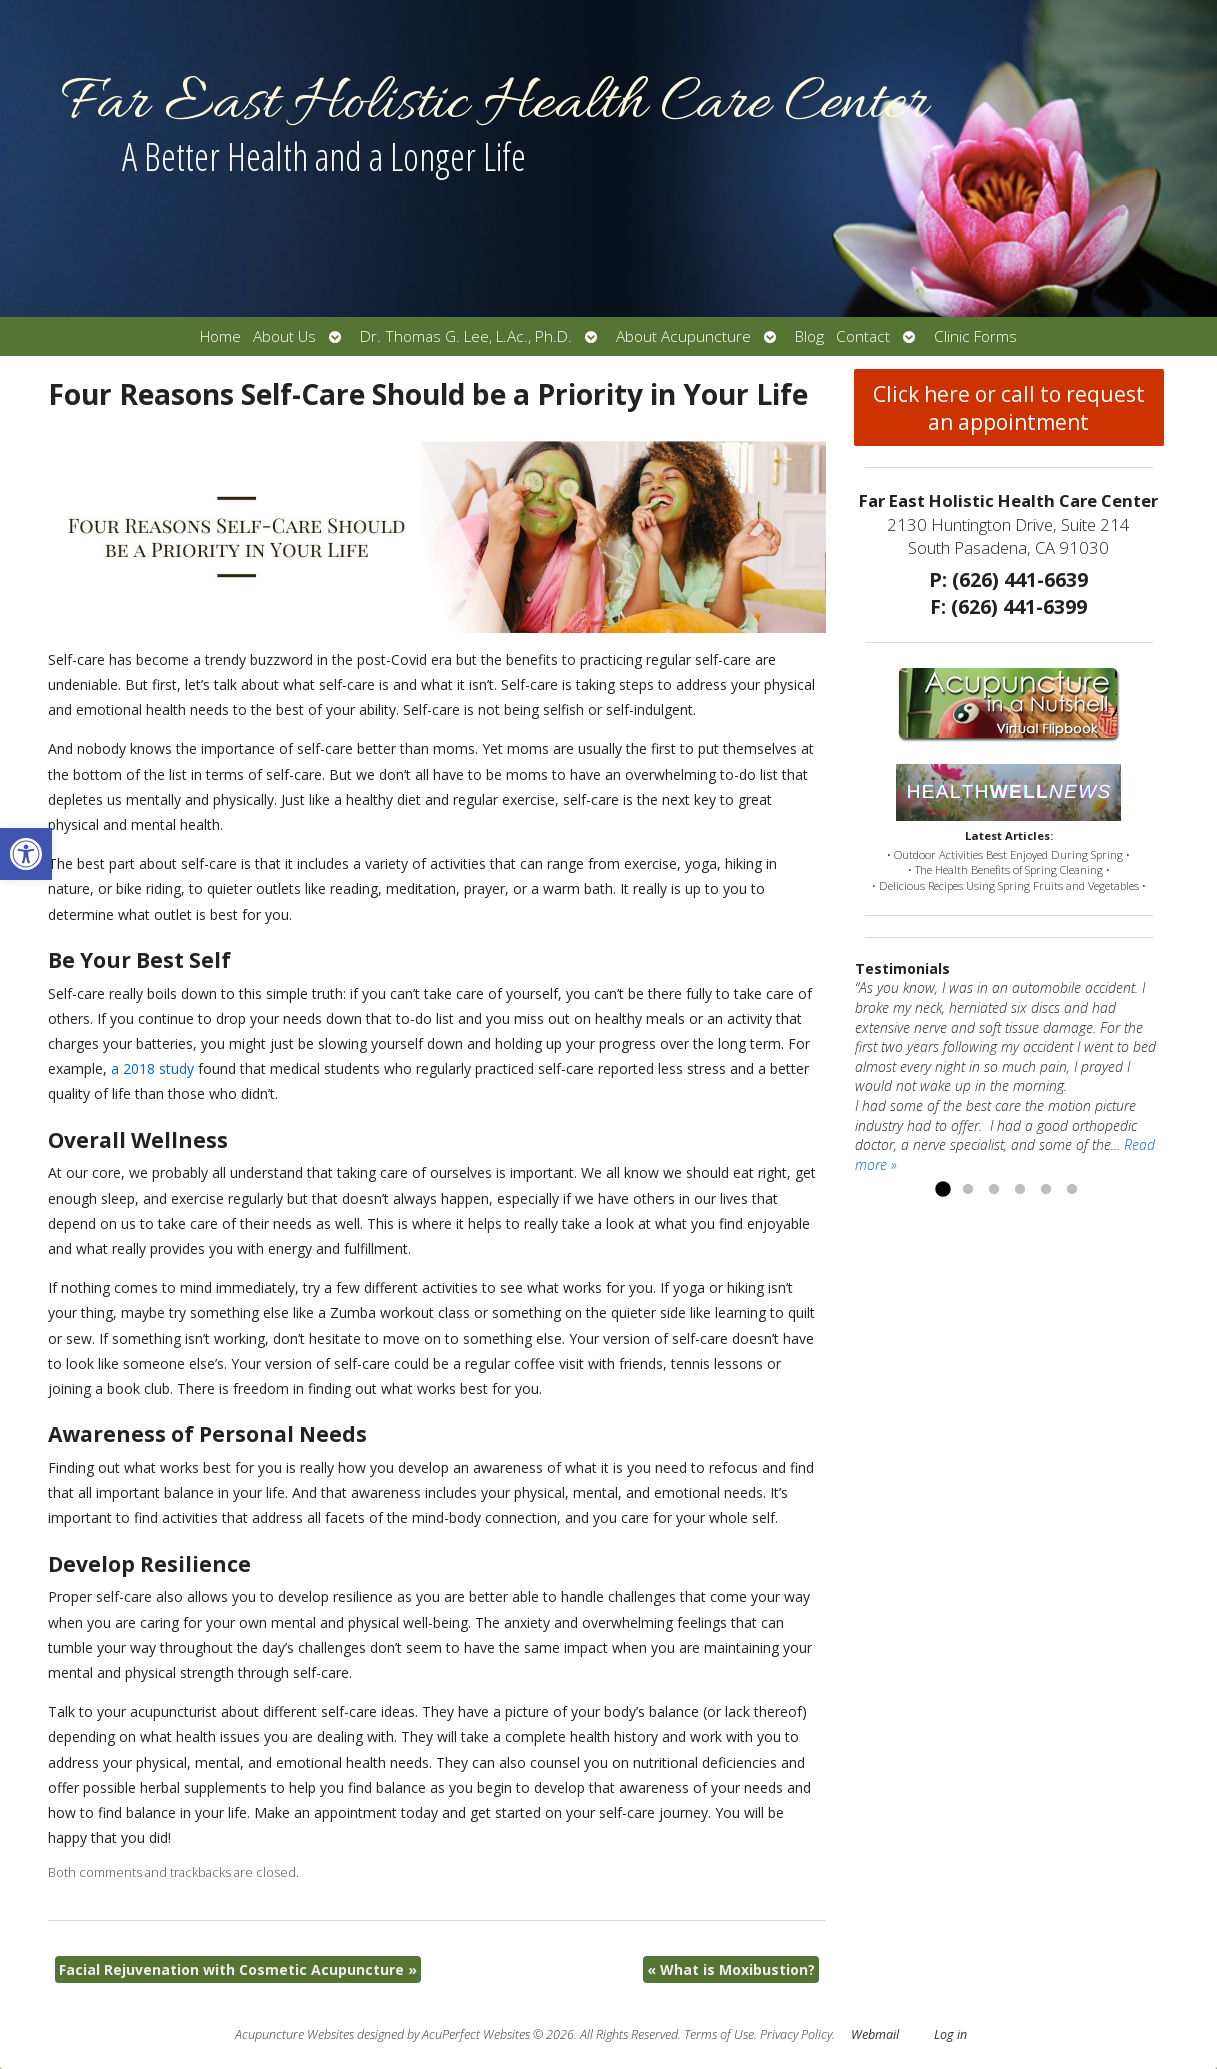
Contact (863, 336)
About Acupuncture (683, 336)
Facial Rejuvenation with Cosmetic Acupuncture (238, 1969)
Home (220, 336)
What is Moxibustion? (731, 1969)
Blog (809, 336)
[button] (26, 854)
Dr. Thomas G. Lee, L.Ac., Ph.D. (466, 336)
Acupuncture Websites (294, 2034)
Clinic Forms (975, 336)
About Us (284, 336)
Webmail (875, 2034)
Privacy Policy (796, 2034)
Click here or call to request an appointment (1009, 408)
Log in (950, 2034)
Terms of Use (719, 2034)
